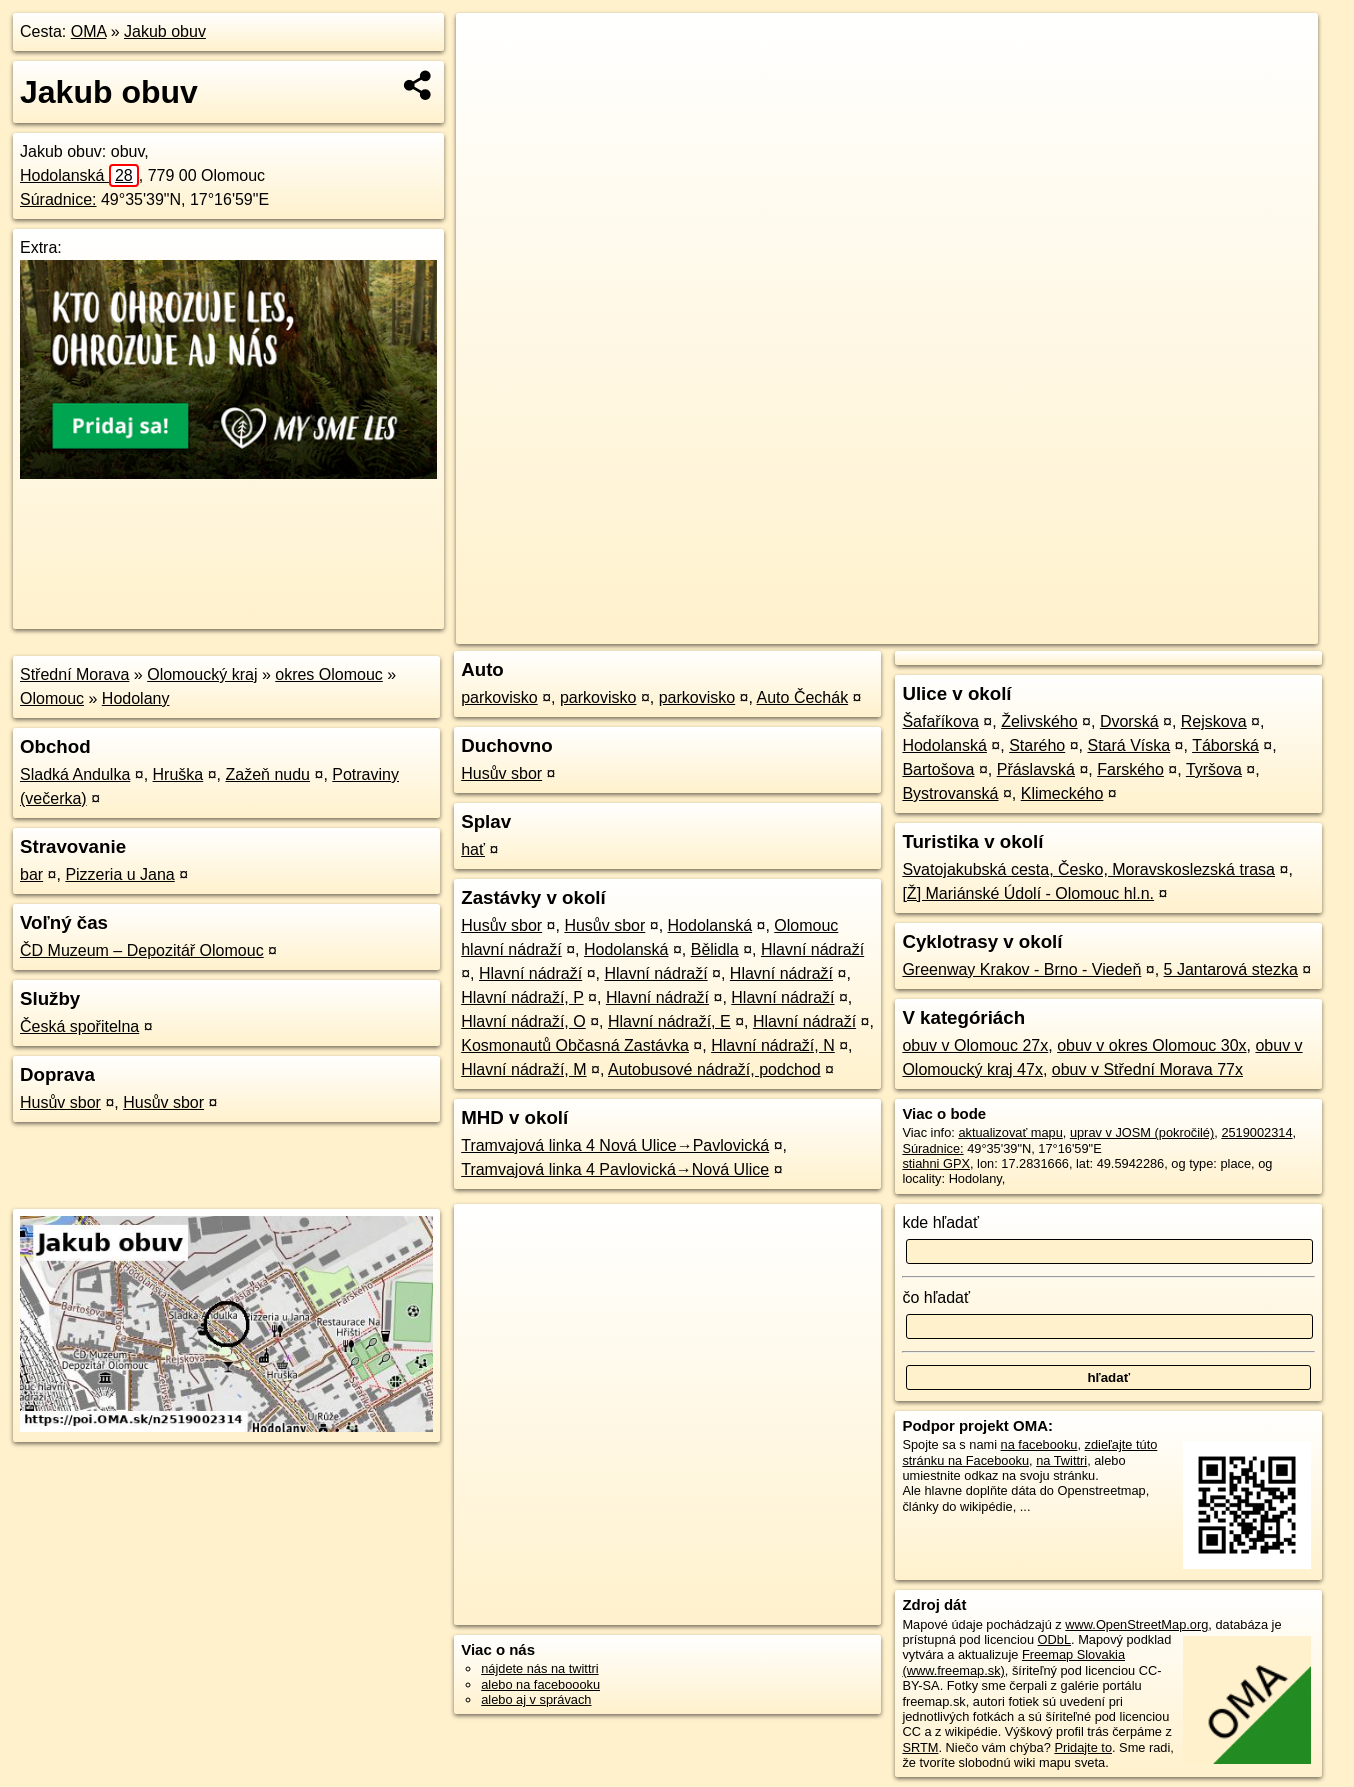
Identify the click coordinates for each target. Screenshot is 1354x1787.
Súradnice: (58, 199)
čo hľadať (936, 1297)
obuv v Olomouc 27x (975, 1045)
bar (31, 874)
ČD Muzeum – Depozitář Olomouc (142, 950)
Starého (1037, 745)
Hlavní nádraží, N (773, 1045)
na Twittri (1061, 1460)
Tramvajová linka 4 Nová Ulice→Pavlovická (615, 1145)
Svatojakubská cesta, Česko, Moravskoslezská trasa (1088, 869)
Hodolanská (79, 175)
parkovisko (499, 697)
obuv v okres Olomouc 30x (1151, 1045)
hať (473, 849)
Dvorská (1129, 721)
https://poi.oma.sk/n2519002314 (1227, 629)
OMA (89, 31)
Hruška (178, 774)
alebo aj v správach (536, 1699)
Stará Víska (1128, 745)
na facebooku (1039, 1444)
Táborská (1225, 745)
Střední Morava (74, 674)
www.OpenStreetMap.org (1136, 1624)
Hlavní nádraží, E (669, 1021)
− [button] (489, 78)
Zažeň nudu (268, 774)
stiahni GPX (936, 1163)
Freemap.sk (1076, 629)
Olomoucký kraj (202, 674)
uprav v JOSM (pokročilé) (1142, 1132)
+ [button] (489, 47)
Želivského (1039, 721)
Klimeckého (1062, 793)
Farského (1130, 769)
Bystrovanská (950, 793)
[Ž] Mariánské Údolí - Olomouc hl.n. (1028, 893)
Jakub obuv (165, 31)
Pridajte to (1083, 1747)
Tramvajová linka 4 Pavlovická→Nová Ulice (615, 1169)
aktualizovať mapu (1010, 1132)
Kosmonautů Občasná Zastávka (575, 1045)
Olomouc (52, 698)
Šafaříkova (940, 721)
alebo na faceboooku (540, 1684)
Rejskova (1214, 721)
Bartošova (938, 769)
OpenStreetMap (973, 629)
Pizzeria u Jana (119, 874)
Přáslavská (1036, 769)
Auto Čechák (803, 697)
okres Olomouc (329, 674)
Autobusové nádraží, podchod (714, 1069)
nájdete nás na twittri (539, 1668)
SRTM (920, 1747)
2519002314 (1256, 1132)
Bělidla (715, 949)
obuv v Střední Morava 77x (1147, 1069)
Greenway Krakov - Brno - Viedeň (1021, 969)
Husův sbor (60, 1102)
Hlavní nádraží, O (523, 1021)
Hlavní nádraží (812, 949)
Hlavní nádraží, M (523, 1069)
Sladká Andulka (75, 774)
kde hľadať (940, 1222)
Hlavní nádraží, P (522, 997)
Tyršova (1214, 769)
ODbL (1054, 1639)
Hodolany (136, 698)
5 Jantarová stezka (1231, 969)
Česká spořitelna (79, 1026)
